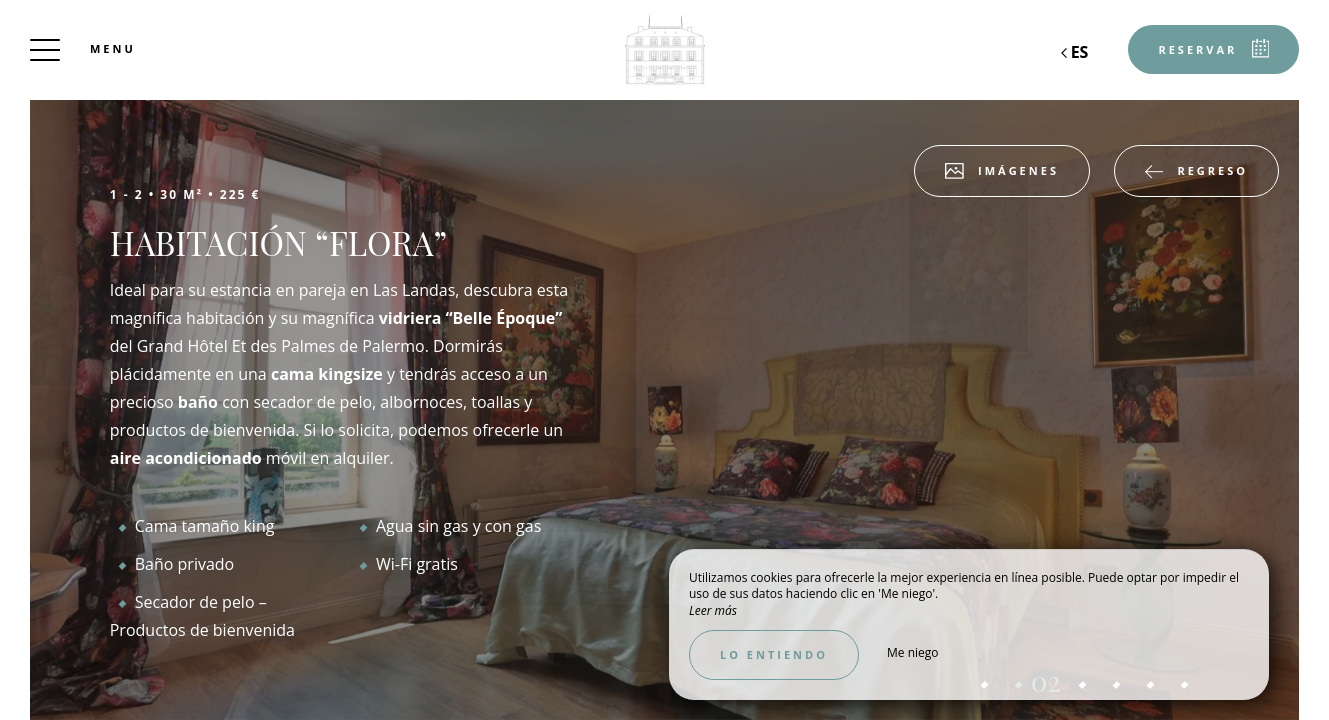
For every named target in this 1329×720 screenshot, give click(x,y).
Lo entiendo (774, 654)
